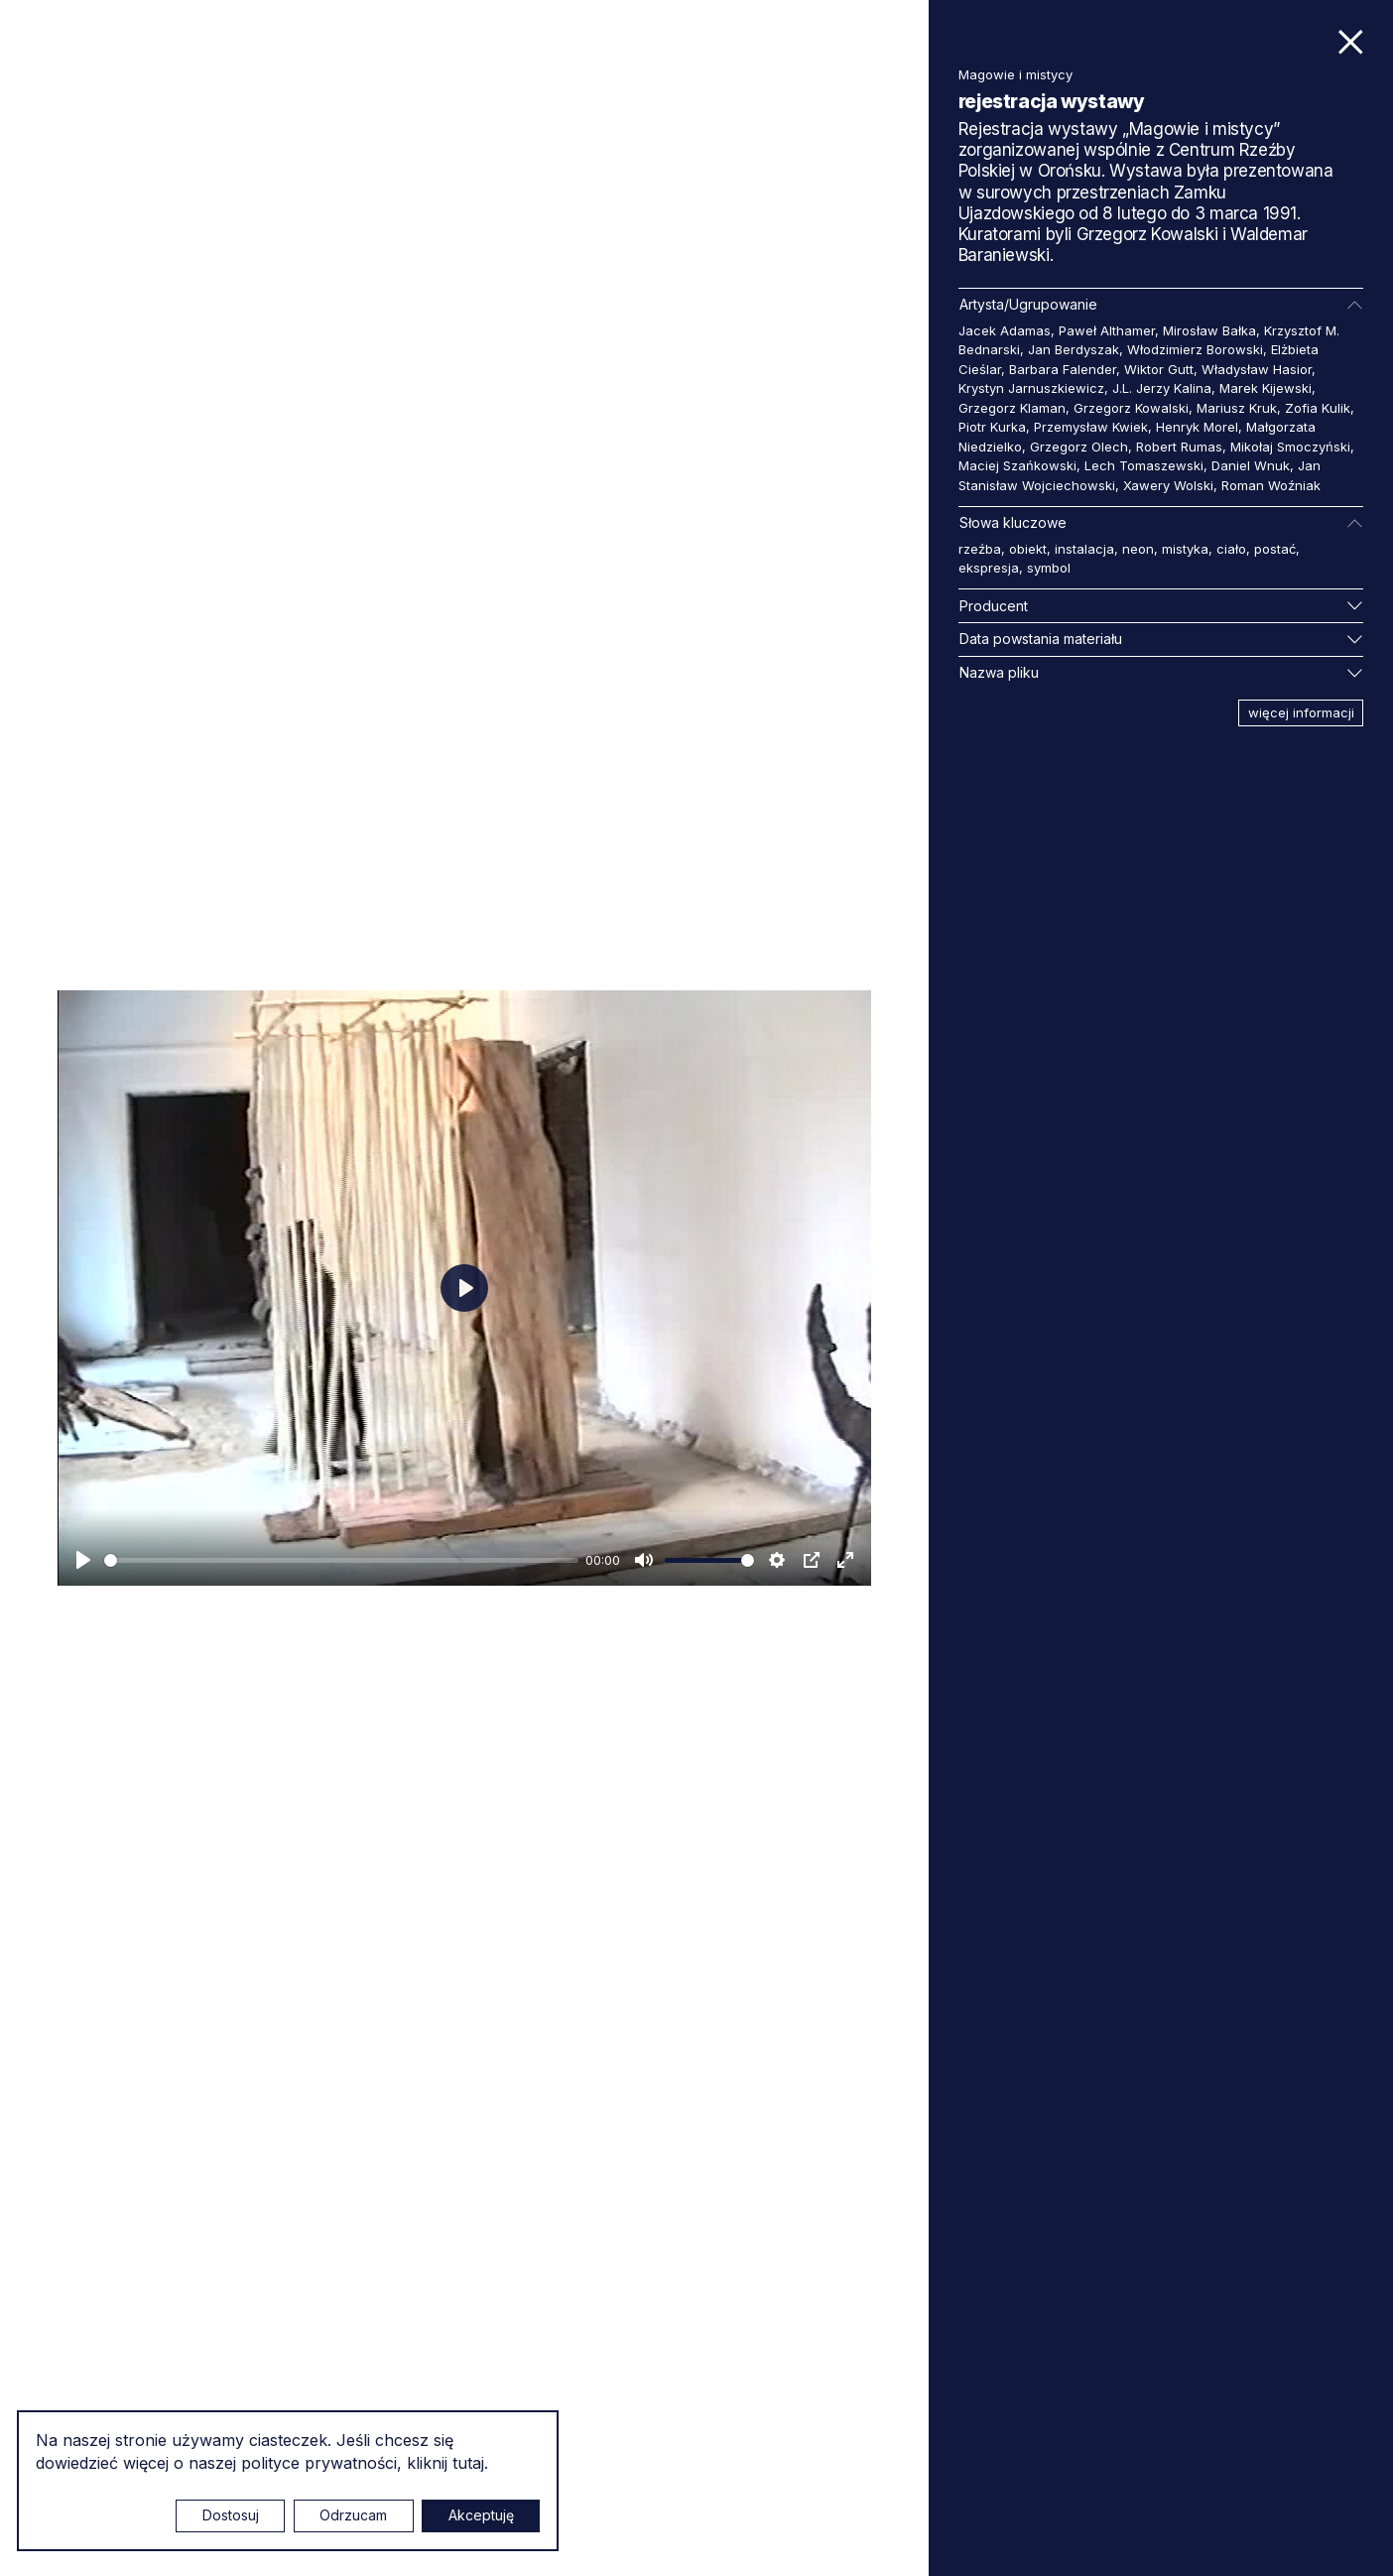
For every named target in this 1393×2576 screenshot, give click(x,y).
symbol (1049, 568)
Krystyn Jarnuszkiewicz (1031, 388)
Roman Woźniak (1271, 485)
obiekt (1028, 549)
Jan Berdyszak (1073, 349)
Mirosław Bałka (1209, 330)
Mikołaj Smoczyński (1290, 446)
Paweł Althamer (1107, 330)
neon (1138, 549)
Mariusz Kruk (1237, 408)
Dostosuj (230, 2515)
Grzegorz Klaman (1012, 408)
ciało (1231, 549)
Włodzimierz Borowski (1195, 349)
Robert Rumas (1179, 446)
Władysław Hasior (1257, 369)
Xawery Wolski (1168, 485)
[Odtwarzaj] (83, 1560)
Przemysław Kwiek (1091, 427)
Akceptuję (481, 2515)
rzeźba (979, 549)
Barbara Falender (1062, 369)
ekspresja (988, 568)
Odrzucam (353, 2515)
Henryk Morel (1197, 427)
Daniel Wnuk (1250, 465)
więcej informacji (1301, 712)
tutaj (468, 2463)
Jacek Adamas (1004, 330)
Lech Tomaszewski (1143, 465)
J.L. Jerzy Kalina (1161, 388)
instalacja (1084, 549)
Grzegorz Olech (1079, 446)
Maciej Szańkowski (1017, 465)
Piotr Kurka (992, 427)
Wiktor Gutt (1159, 369)
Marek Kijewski (1265, 388)
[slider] (341, 1560)
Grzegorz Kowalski (1131, 408)
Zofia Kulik (1317, 408)
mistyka (1185, 549)
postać (1275, 549)
